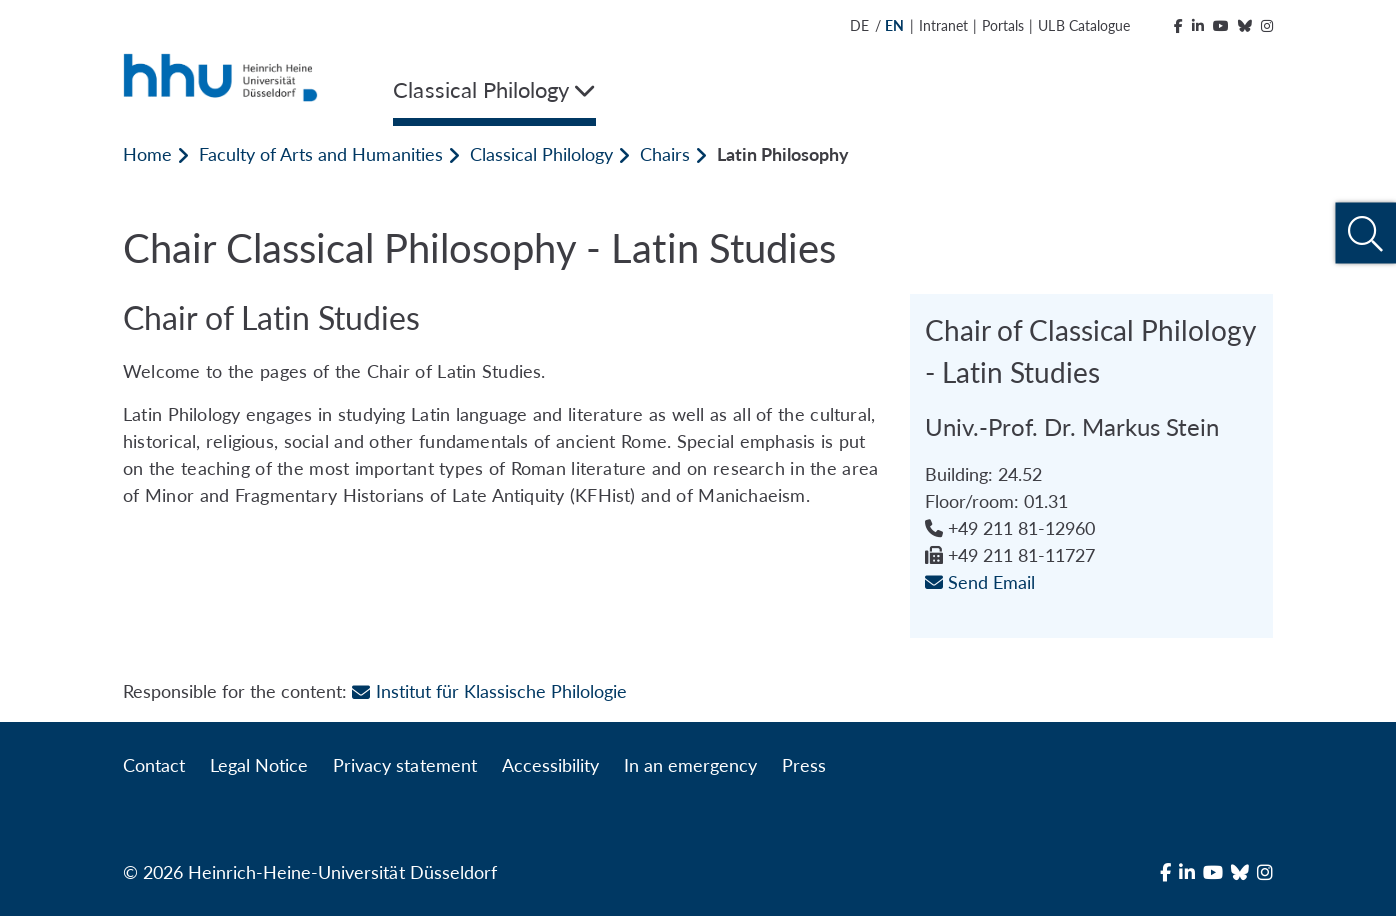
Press (804, 765)
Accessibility (550, 765)
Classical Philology (541, 154)
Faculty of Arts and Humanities (320, 154)
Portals (1003, 25)
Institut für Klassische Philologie (489, 691)
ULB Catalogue (1083, 25)
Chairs (665, 154)
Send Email (980, 582)
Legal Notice (259, 765)
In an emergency (690, 765)
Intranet (943, 25)
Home (147, 154)
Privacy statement (404, 765)
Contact (154, 765)
